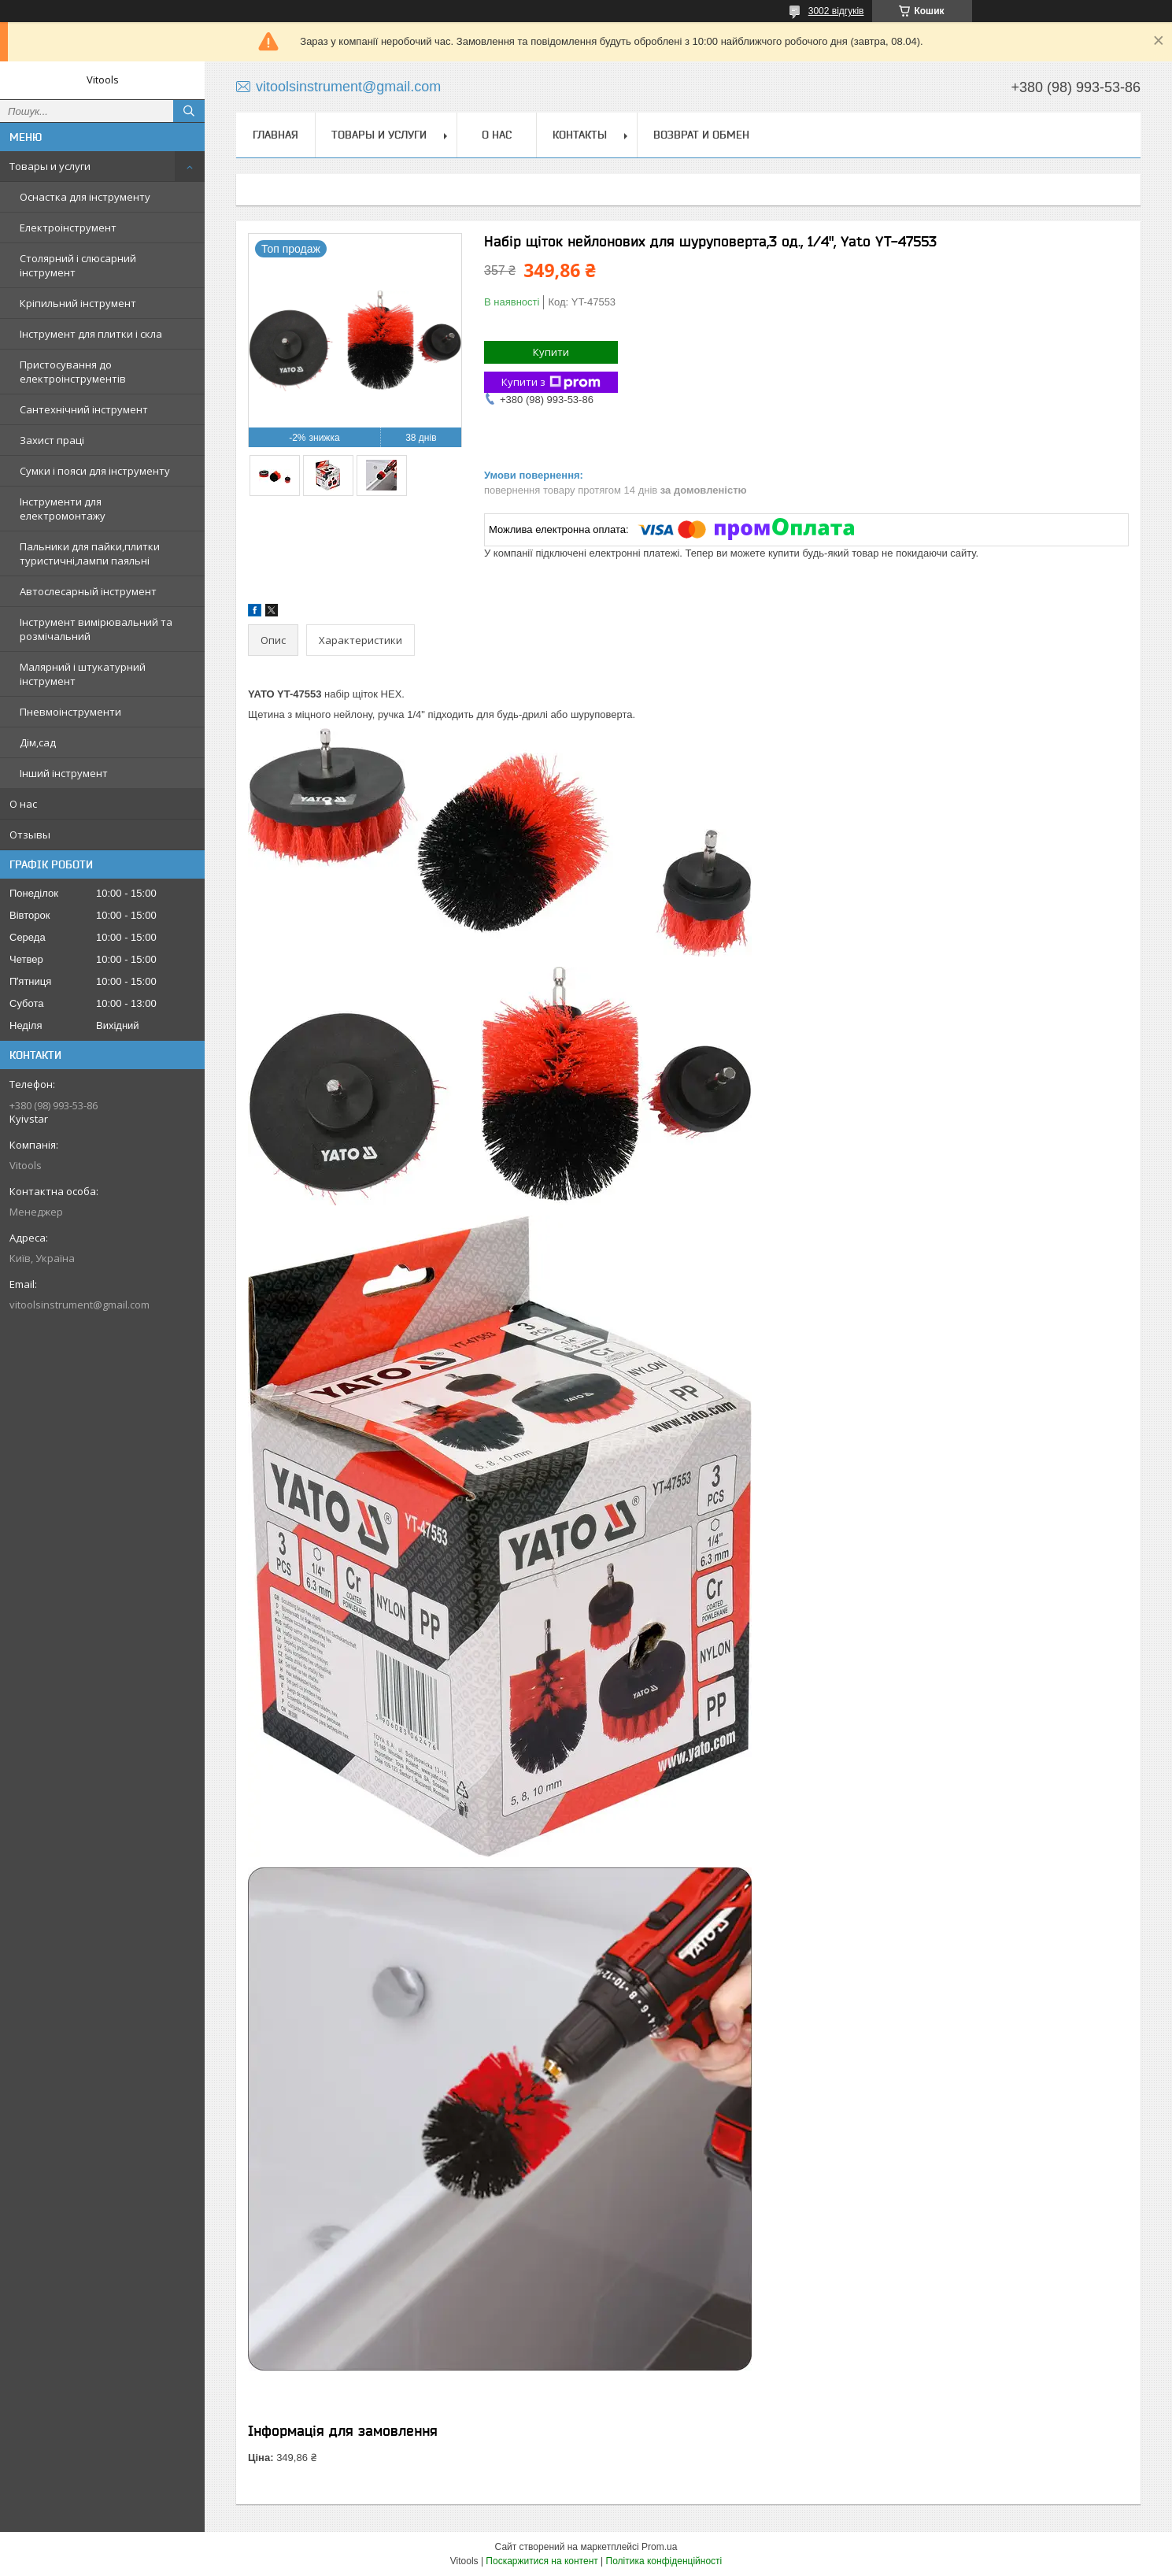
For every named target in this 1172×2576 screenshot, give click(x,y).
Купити (551, 352)
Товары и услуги (50, 166)
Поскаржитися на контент (541, 2561)
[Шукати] (189, 111)
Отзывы (29, 834)
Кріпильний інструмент (78, 303)
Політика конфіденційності (664, 2561)
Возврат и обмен (701, 134)
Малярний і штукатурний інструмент (83, 674)
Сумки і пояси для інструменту (95, 471)
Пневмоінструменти (70, 712)
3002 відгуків (836, 11)
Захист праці (52, 440)
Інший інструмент (64, 773)
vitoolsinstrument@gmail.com (79, 1304)
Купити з (551, 382)
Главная (275, 134)
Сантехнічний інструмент (84, 409)
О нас (23, 804)
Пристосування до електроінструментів (73, 371)
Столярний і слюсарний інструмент (78, 265)
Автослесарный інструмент (88, 591)
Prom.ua (659, 2546)
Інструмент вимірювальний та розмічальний (96, 629)
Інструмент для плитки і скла (91, 334)
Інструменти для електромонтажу (62, 508)
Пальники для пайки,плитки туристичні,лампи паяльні (90, 553)
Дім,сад (38, 742)
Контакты (580, 134)
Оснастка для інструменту (85, 197)
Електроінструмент (68, 227)
